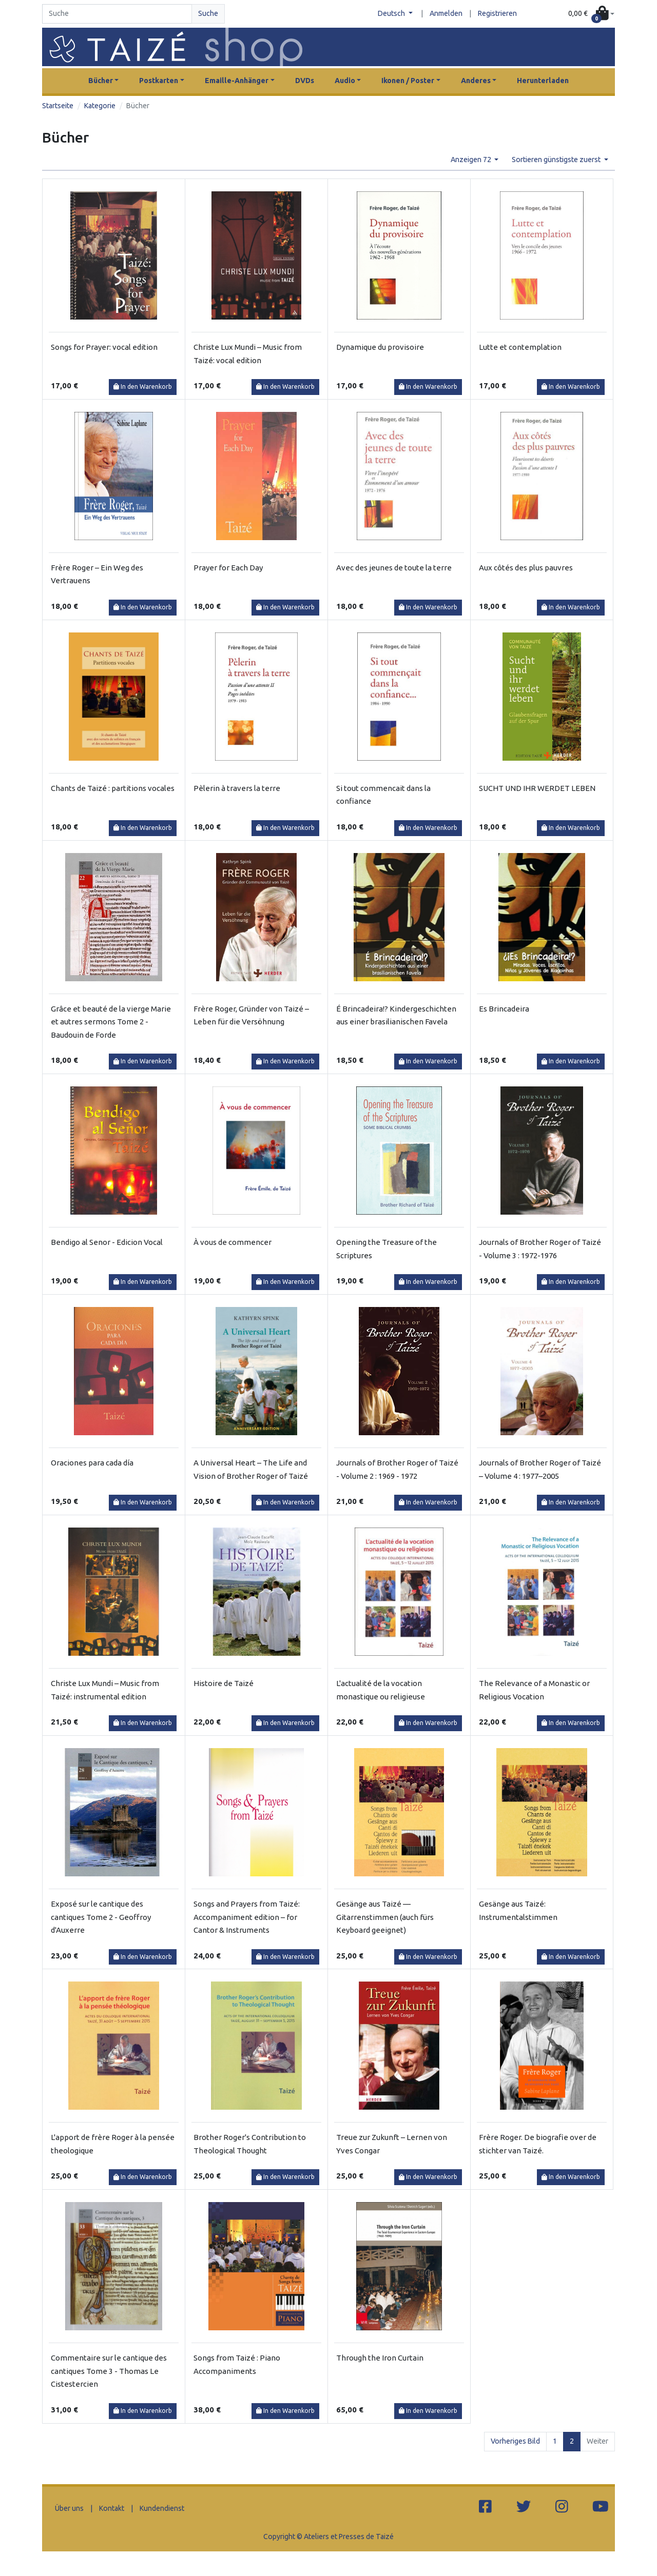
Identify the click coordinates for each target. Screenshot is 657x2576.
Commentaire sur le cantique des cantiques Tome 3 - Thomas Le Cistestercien (109, 2370)
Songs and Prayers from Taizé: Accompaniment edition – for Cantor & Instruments (247, 1916)
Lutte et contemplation (520, 347)
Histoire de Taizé (224, 1683)
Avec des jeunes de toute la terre (394, 567)
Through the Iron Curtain (379, 2357)
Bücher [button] (100, 80)
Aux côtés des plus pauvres (526, 567)
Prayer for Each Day (228, 567)
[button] (591, 14)
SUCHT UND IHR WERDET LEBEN (537, 788)
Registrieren (497, 13)
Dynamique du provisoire (380, 347)
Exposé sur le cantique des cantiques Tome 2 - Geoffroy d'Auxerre (101, 1916)
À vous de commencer (233, 1242)
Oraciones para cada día (92, 1462)
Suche (208, 13)
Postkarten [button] (158, 80)
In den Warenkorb (142, 386)
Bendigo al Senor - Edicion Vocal (107, 1242)
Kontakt (111, 2508)
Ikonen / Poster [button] (407, 80)
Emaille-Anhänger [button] (236, 80)
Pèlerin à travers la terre (237, 788)
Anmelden (446, 13)
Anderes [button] (476, 80)
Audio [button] (345, 80)
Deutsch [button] (392, 13)
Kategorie (99, 106)
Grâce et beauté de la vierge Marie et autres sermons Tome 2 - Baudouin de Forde (111, 1021)
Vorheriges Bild (515, 2441)
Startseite (57, 106)
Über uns (69, 2508)
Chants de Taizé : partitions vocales (113, 788)
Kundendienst (162, 2508)
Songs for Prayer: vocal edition (104, 347)
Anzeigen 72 (472, 159)
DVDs (304, 80)
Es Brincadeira (504, 1008)
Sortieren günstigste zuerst (557, 159)
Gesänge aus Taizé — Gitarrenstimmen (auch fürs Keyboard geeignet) (385, 1916)
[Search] (117, 14)
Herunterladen (543, 80)
